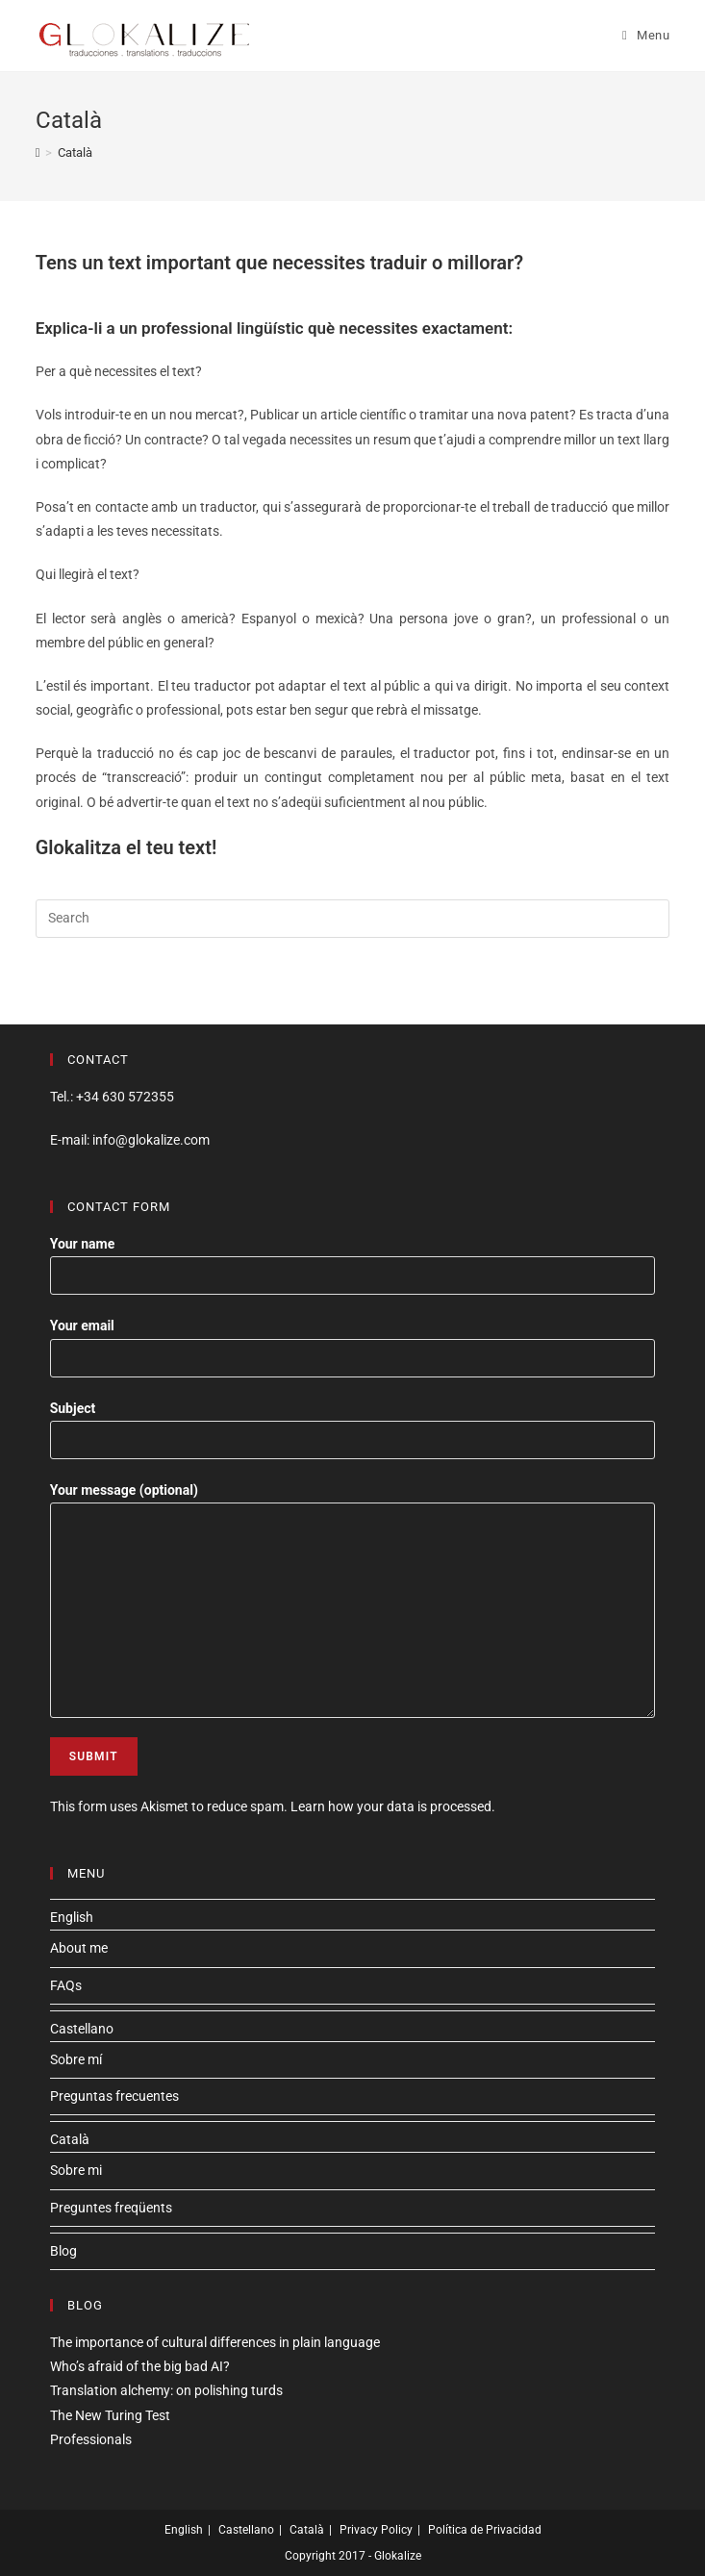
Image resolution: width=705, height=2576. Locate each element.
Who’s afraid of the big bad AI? (140, 2366)
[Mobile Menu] (645, 35)
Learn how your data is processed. (392, 1806)
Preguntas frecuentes (114, 2096)
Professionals (91, 2439)
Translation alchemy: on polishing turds (166, 2390)
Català (69, 2139)
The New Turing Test (110, 2415)
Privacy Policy (376, 2530)
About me (79, 1948)
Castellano (81, 2028)
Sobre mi (76, 2170)
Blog (63, 2251)
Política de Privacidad (484, 2530)
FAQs (66, 1985)
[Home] (38, 152)
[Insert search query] (353, 918)
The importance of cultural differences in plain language (215, 2342)
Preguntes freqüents (111, 2207)
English (71, 1917)
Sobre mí (76, 2059)
